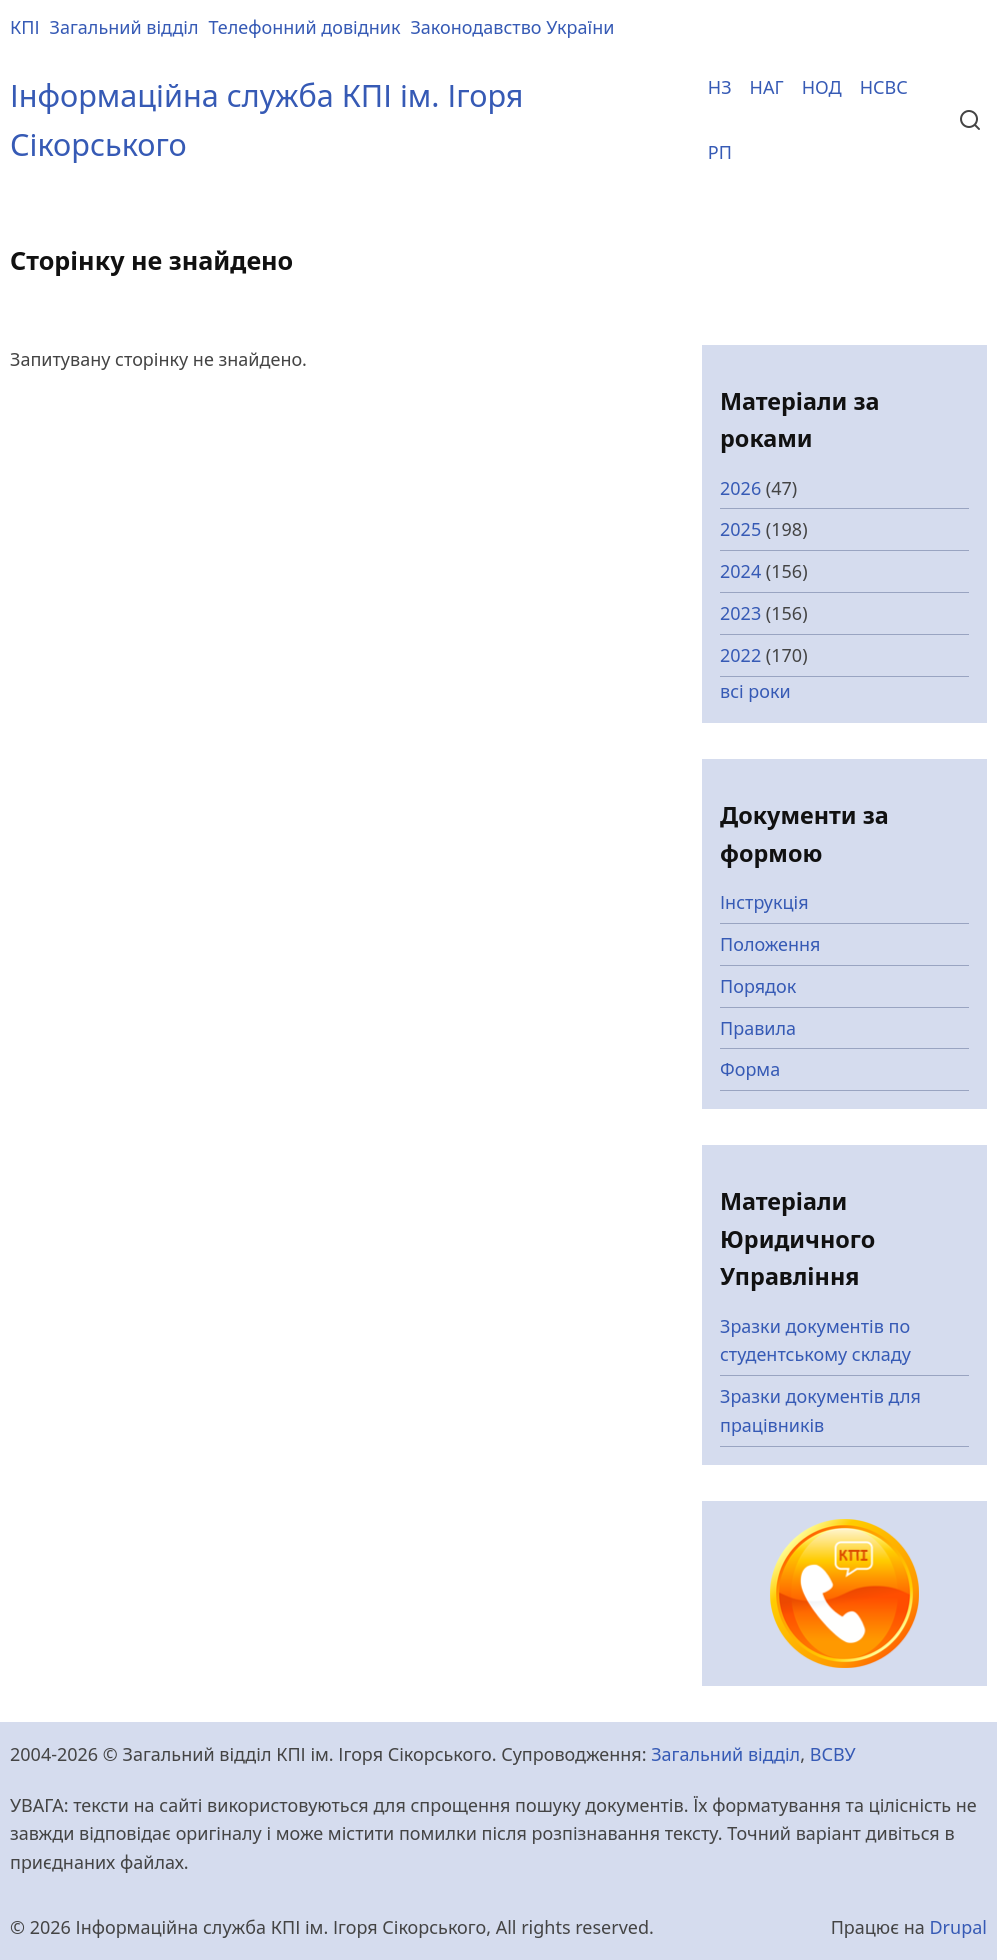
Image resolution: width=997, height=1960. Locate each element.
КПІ (25, 27)
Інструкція (764, 902)
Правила (758, 1028)
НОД (822, 87)
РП (720, 152)
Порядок (758, 986)
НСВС (884, 87)
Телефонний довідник (305, 27)
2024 (740, 571)
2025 (740, 529)
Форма (750, 1069)
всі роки (755, 691)
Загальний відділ (124, 27)
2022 (740, 655)
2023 (740, 613)
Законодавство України (512, 27)
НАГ (767, 87)
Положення (770, 944)
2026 (740, 488)
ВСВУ (833, 1754)
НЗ (720, 87)
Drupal (958, 1927)
